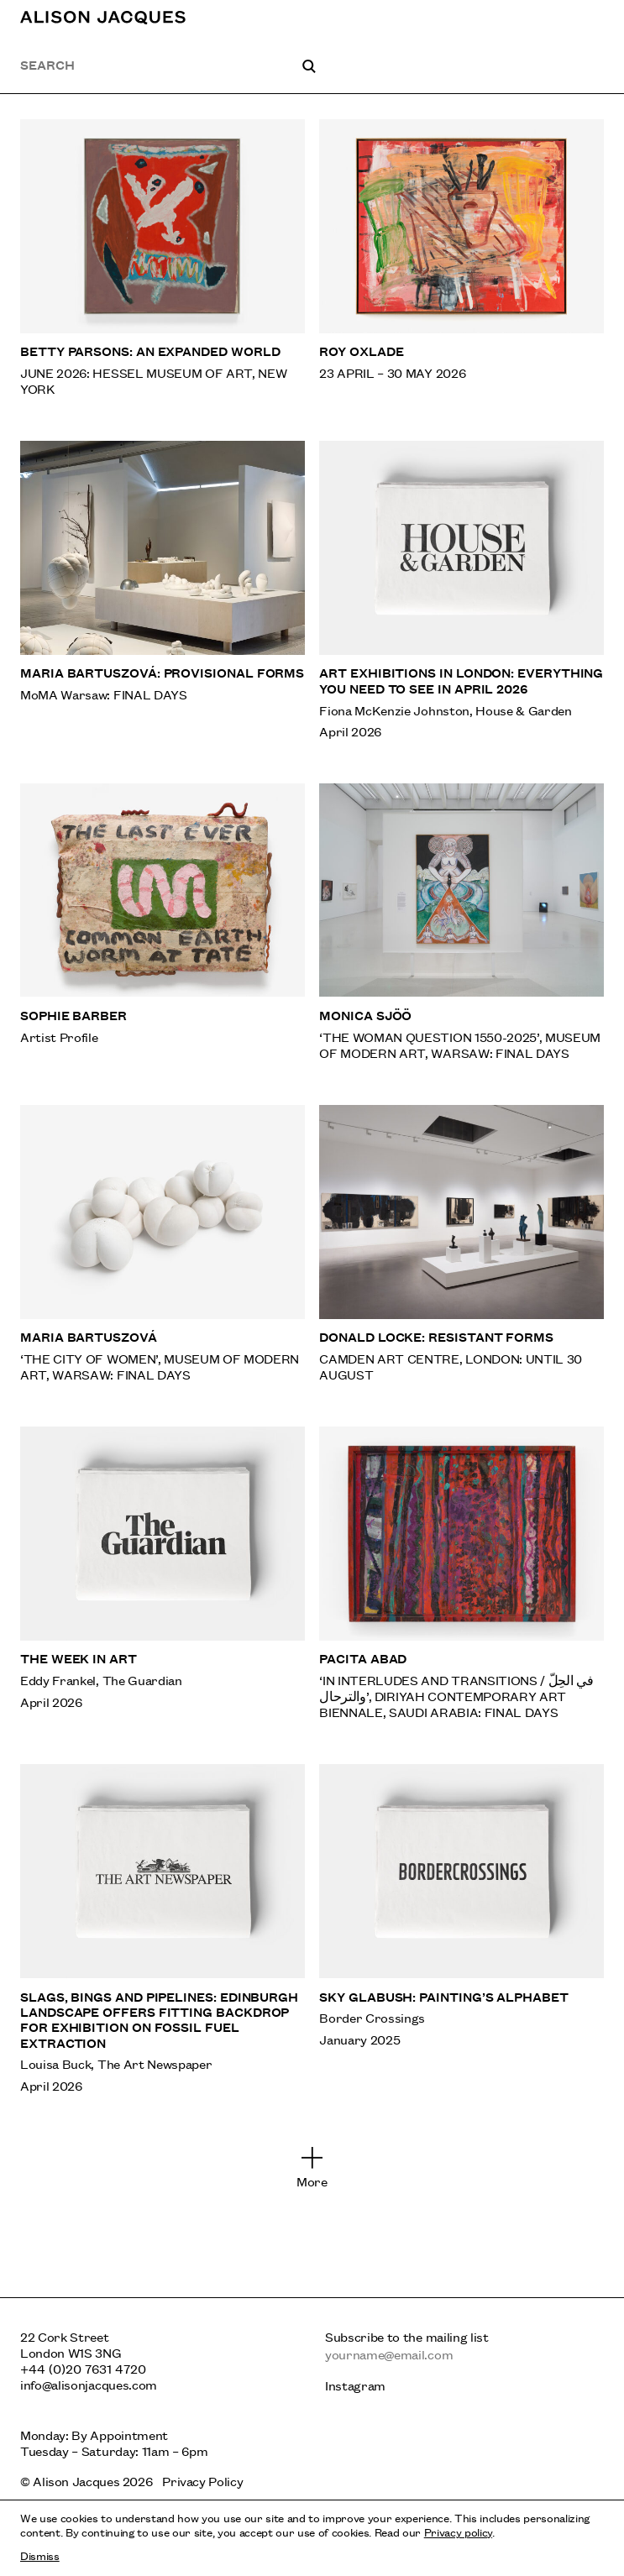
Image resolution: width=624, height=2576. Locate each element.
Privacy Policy (202, 2481)
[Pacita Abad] (461, 1573)
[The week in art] (162, 1573)
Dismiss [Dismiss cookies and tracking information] (40, 2555)
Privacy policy (458, 2531)
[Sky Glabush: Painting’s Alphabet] (461, 1928)
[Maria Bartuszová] (162, 1243)
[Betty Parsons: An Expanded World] (162, 257)
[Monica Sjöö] (461, 921)
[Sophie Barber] (162, 921)
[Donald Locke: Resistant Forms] (461, 1243)
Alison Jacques (76, 2481)
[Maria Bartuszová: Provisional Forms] (162, 590)
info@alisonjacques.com (88, 2384)
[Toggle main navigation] (593, 17)
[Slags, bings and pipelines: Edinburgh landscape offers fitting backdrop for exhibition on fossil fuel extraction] (162, 1928)
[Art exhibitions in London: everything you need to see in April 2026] (461, 590)
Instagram (355, 2385)
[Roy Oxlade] (461, 257)
